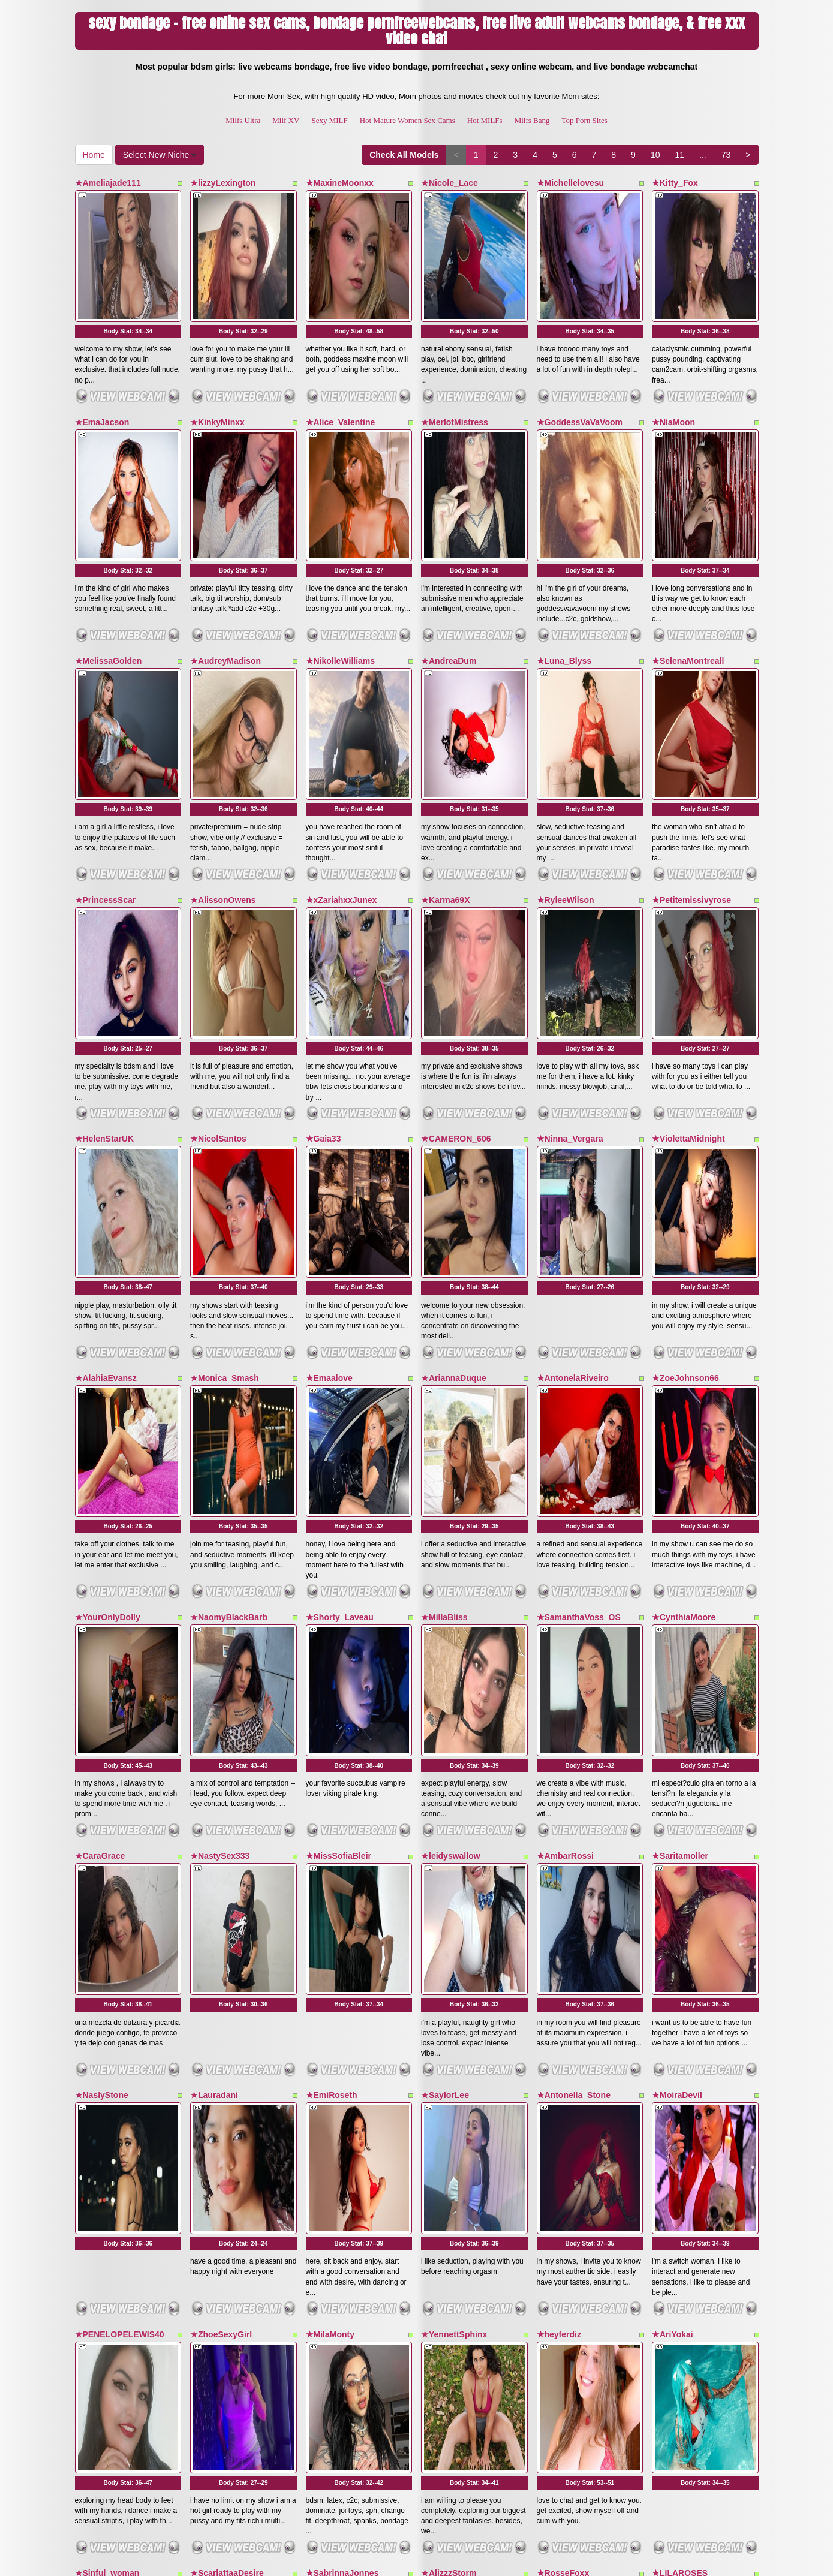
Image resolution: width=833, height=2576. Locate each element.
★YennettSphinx (454, 1854)
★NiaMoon (673, 369)
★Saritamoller (680, 1482)
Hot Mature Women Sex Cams (407, 120)
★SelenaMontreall (688, 554)
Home (94, 155)
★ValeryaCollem (107, 2225)
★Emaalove (329, 1111)
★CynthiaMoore (683, 1297)
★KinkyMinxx (217, 369)
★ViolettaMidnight (688, 925)
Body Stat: (127, 278)
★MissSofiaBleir (338, 1482)
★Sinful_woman (107, 2039)
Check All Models (403, 155)
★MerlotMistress (454, 369)
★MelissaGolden (108, 554)
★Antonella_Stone (574, 1668)
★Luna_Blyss (564, 554)
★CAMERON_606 (456, 925)
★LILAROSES (680, 2039)
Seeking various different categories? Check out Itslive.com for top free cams (416, 2472)
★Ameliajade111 (108, 183)
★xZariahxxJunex (341, 740)
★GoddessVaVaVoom (580, 369)
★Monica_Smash (224, 1111)
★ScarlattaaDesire (227, 2039)
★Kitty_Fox (675, 183)
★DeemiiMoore (567, 2225)
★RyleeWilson (565, 740)
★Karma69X (445, 740)
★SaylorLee (445, 1668)
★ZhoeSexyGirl (221, 1854)
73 (726, 155)
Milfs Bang (532, 120)
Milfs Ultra (242, 120)
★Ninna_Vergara (570, 925)
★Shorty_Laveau (340, 1297)
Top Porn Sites (585, 120)
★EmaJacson (102, 369)
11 (679, 155)
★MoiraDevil (677, 1668)
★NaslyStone (101, 1668)
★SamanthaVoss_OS (579, 1297)
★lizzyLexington (222, 183)
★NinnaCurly (678, 2225)
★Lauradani (214, 1668)
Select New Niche (159, 155)
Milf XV (285, 120)
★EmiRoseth (331, 1668)
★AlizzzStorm (448, 2039)
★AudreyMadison (225, 554)
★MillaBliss (444, 1297)
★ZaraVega (443, 2225)
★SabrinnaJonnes (342, 2039)
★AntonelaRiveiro (573, 1111)
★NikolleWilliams (340, 554)
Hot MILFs (485, 120)
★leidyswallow (450, 1482)
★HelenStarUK (104, 925)
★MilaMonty (330, 1854)
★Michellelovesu (571, 183)
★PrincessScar (105, 740)
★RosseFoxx (563, 2039)
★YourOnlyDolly (107, 1297)
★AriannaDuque (453, 1111)
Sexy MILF (329, 120)
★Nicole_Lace (449, 183)
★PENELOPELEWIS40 (119, 1854)
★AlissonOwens (222, 740)
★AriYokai (672, 1854)
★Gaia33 (323, 925)
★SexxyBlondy (220, 2225)
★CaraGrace (100, 1482)
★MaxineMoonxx (340, 183)
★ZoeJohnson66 (685, 1111)
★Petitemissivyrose (691, 740)
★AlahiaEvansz (106, 1111)
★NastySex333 (219, 1482)
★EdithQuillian (335, 2225)
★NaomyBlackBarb (228, 1297)
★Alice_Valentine (340, 369)
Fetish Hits (511, 2558)
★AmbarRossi (565, 1482)
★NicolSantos (218, 925)
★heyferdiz (559, 1854)
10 (655, 155)
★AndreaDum (448, 554)
